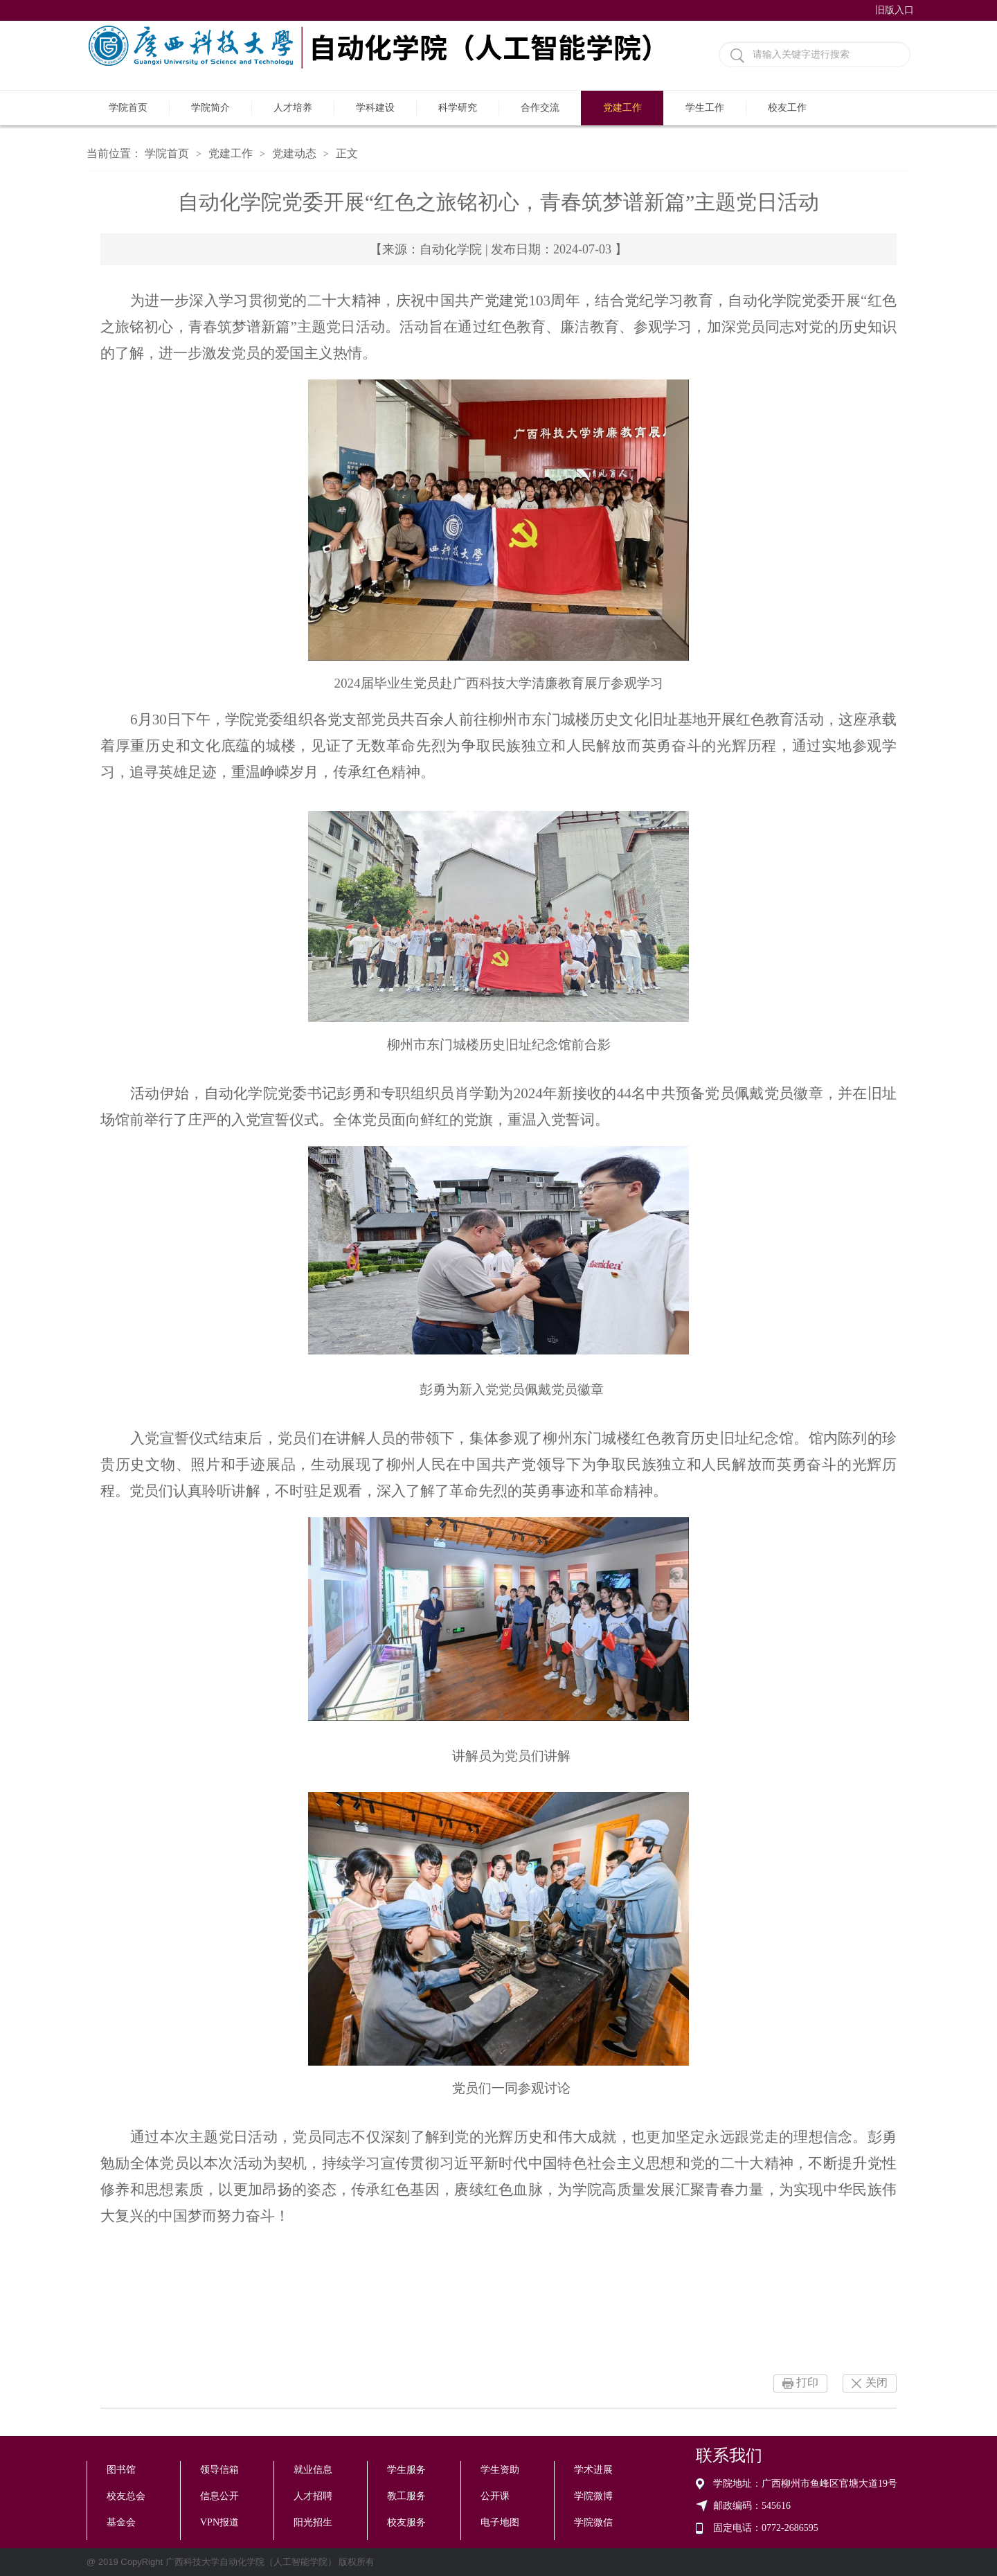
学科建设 (375, 107)
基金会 (121, 2522)
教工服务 (406, 2496)
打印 (807, 2382)
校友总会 (126, 2496)
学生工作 (704, 107)
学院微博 (593, 2496)
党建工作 (622, 107)
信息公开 (219, 2496)
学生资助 (499, 2470)
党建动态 (294, 153)
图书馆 (121, 2470)
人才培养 (292, 107)
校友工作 (787, 107)
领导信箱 (219, 2470)
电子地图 (499, 2522)
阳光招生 (313, 2522)
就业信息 (313, 2470)
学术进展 (593, 2470)
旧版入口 (894, 10)
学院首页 (128, 107)
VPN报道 (219, 2522)
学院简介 (210, 107)
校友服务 (406, 2522)
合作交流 (540, 107)
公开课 (495, 2496)
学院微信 (593, 2522)
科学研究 (457, 107)
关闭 (876, 2382)
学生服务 (406, 2470)
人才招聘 (313, 2496)
